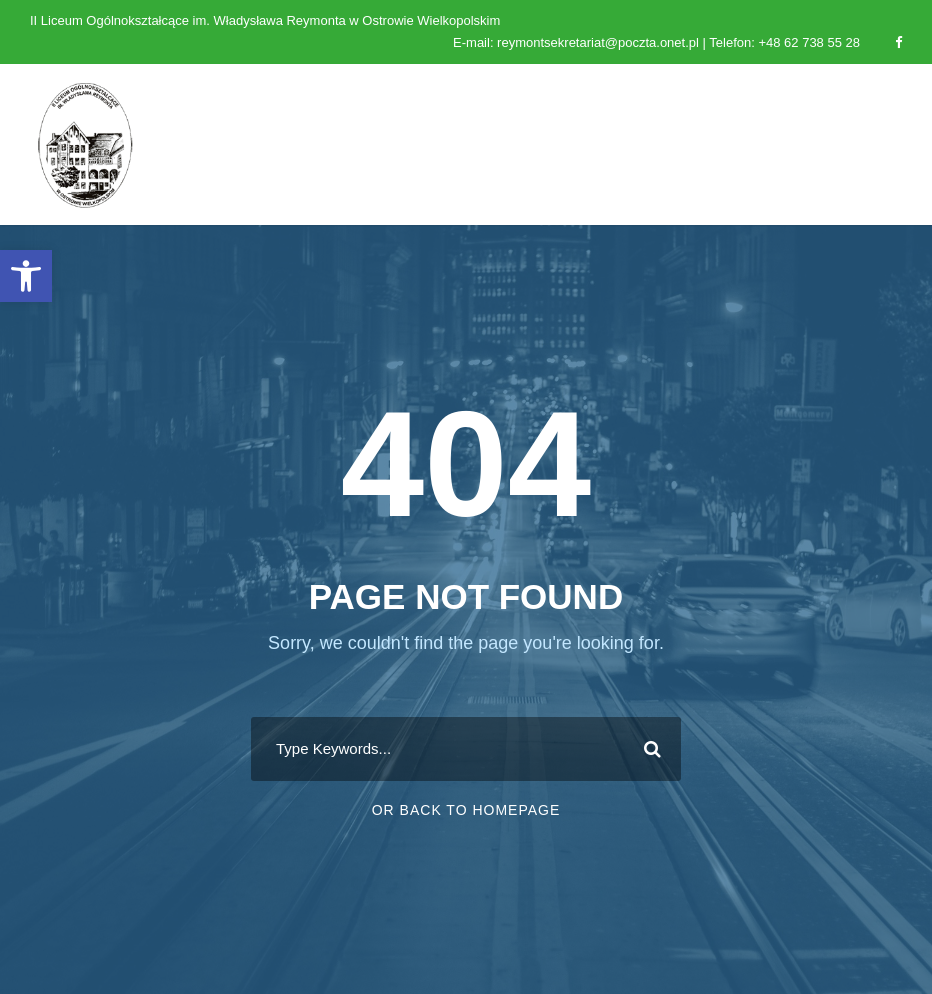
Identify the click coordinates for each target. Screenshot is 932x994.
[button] (26, 276)
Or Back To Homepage (466, 810)
